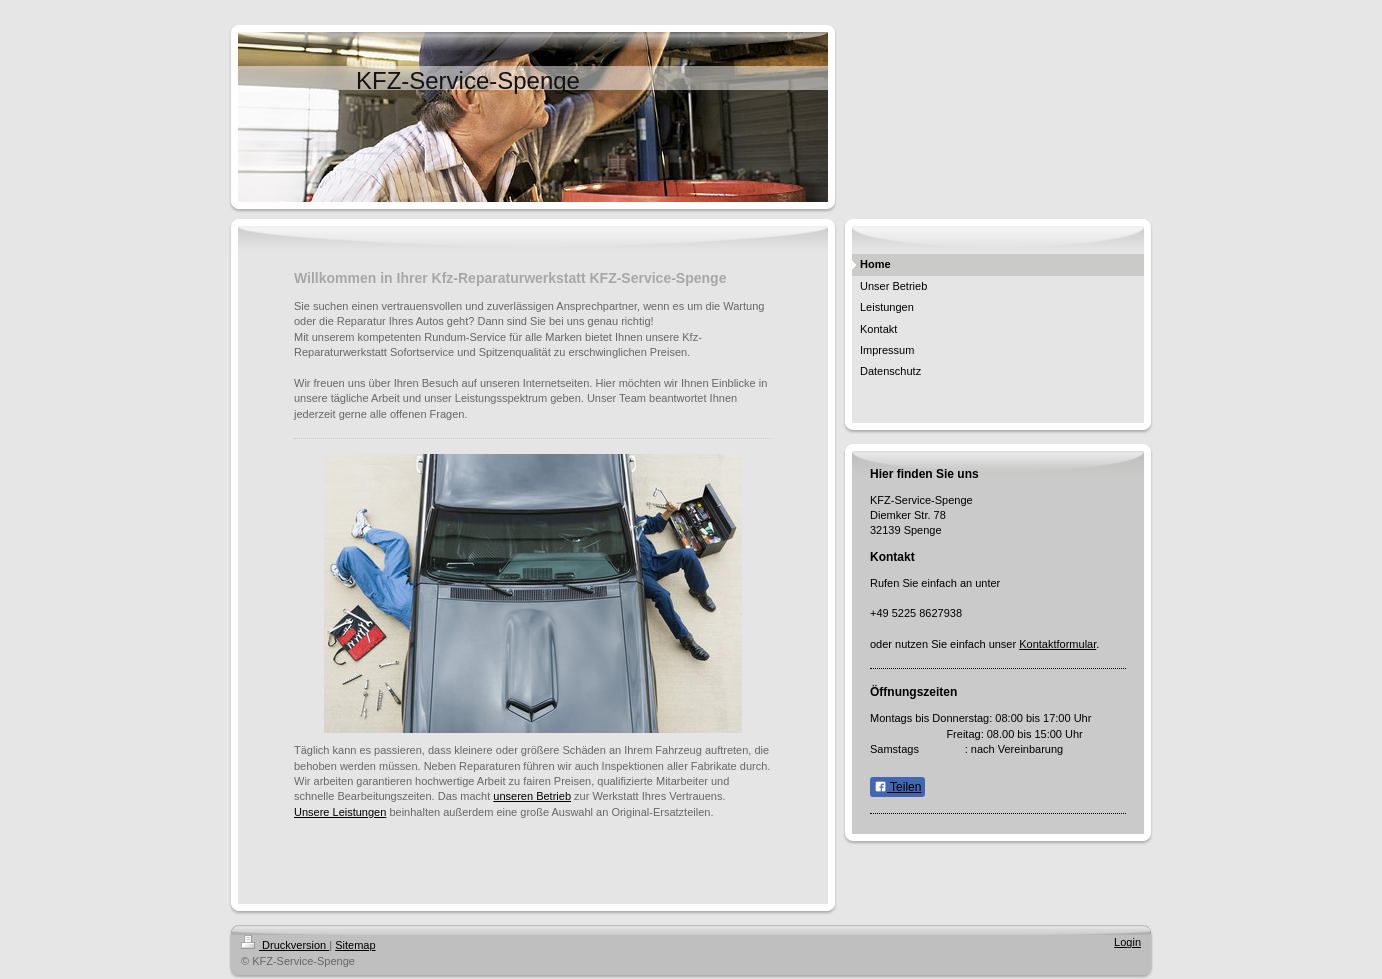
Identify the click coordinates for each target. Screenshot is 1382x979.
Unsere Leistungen (340, 812)
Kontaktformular (1057, 644)
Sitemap (355, 945)
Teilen (897, 787)
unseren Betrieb (532, 796)
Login (1127, 942)
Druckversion (285, 945)
